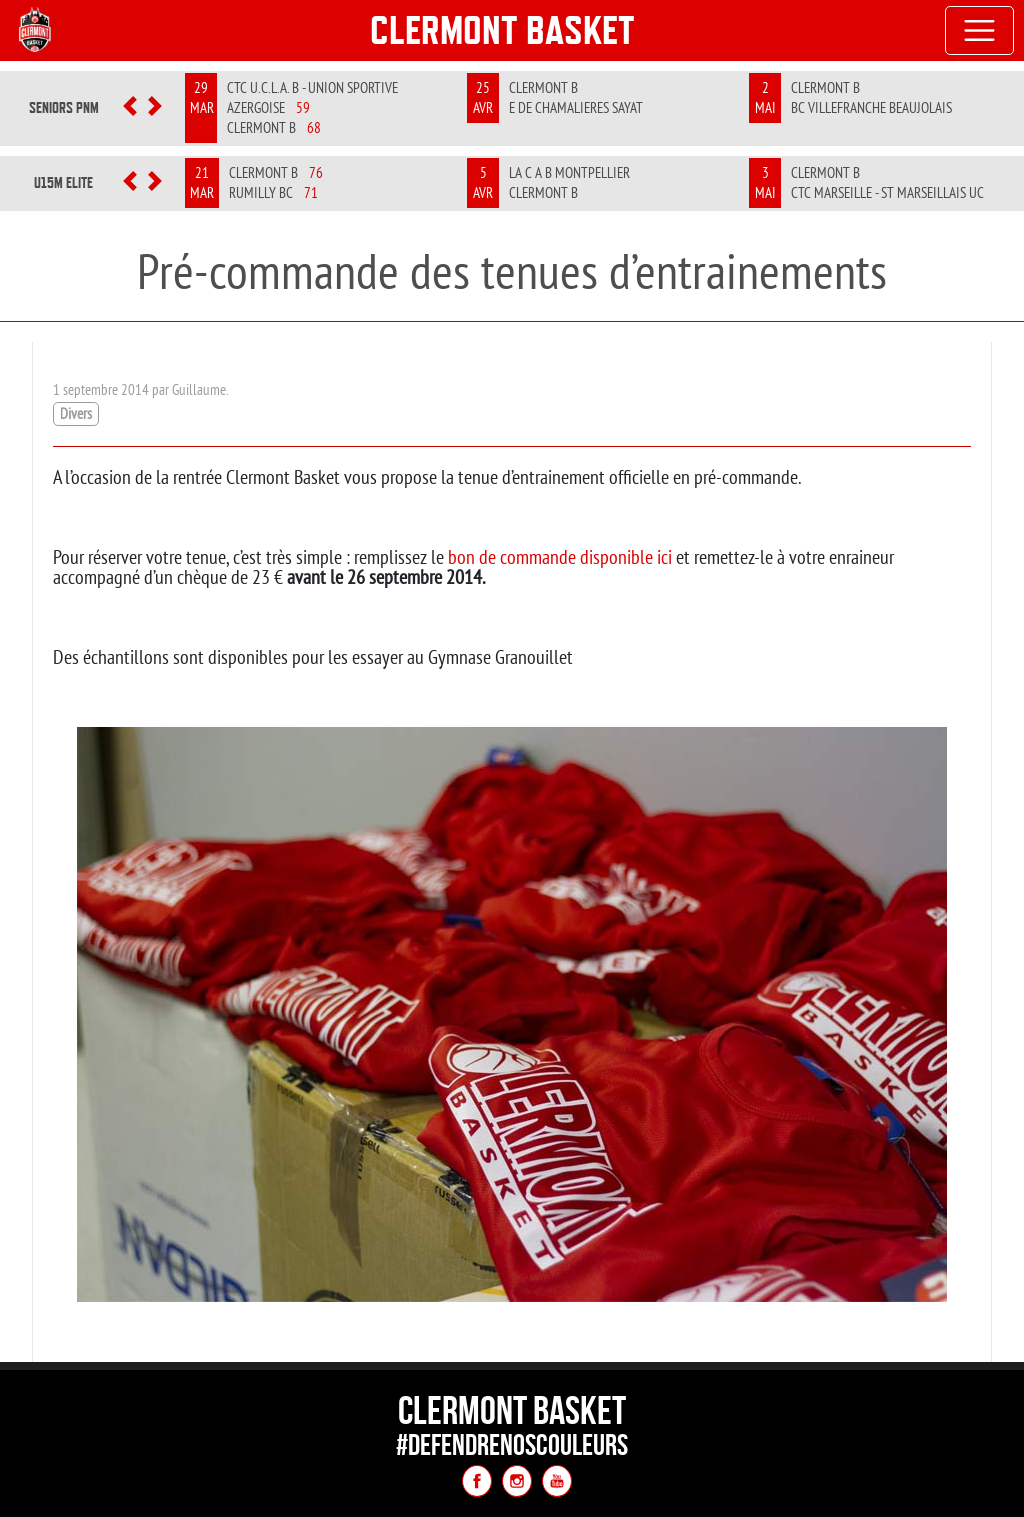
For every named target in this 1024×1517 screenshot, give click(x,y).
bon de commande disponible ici (560, 556)
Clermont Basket (502, 30)
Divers (76, 413)
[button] (130, 108)
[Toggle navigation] (980, 31)
